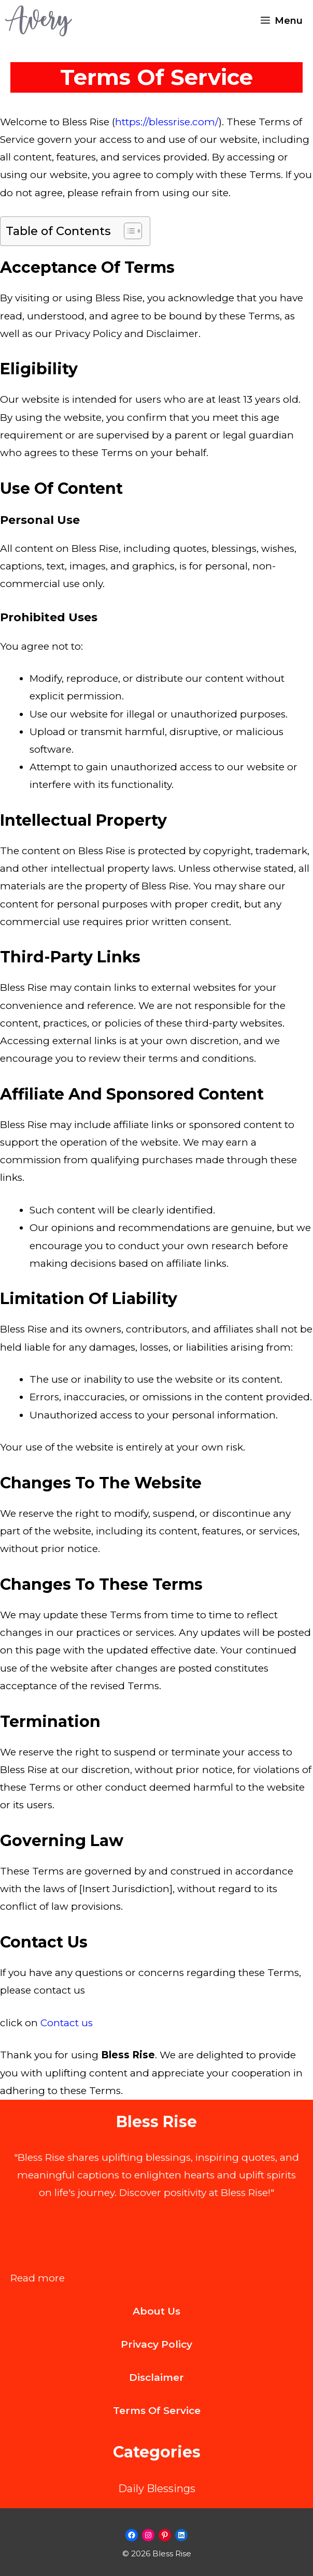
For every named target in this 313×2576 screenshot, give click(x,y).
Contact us (66, 2023)
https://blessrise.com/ (167, 122)
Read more (37, 2278)
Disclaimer (156, 2377)
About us (156, 2311)
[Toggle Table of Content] (127, 231)
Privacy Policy (156, 2344)
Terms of (138, 2411)
